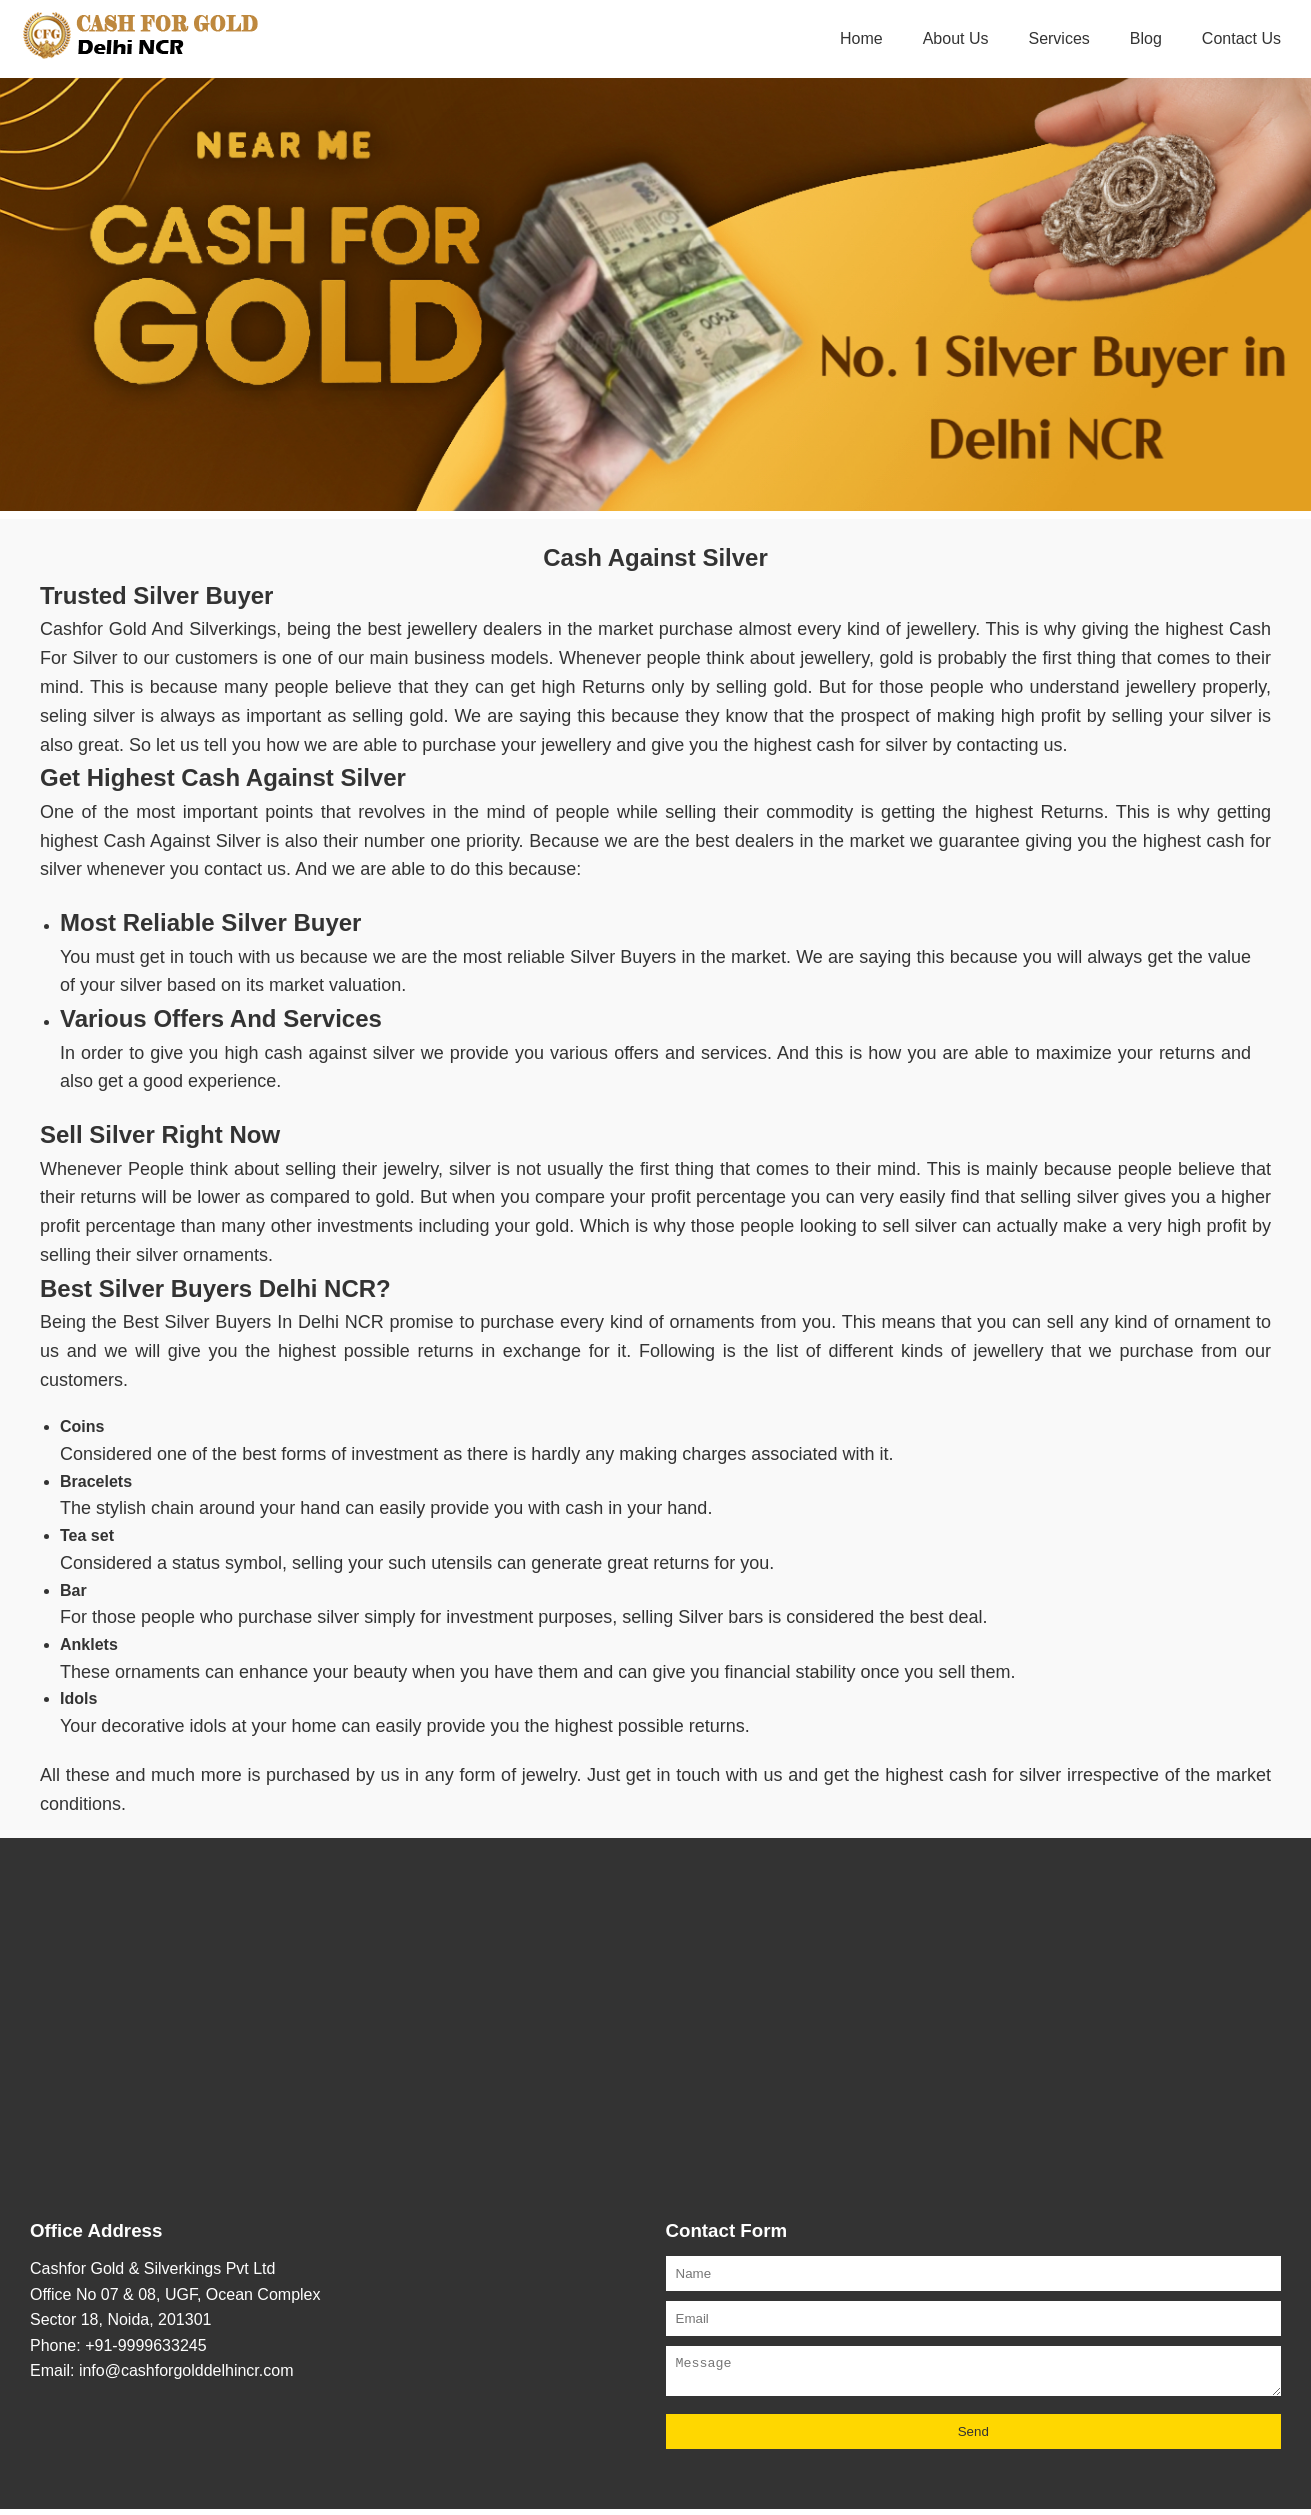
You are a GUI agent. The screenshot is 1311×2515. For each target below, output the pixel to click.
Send (973, 2437)
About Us (956, 38)
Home (861, 38)
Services (1058, 38)
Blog (1146, 38)
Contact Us (1241, 38)
